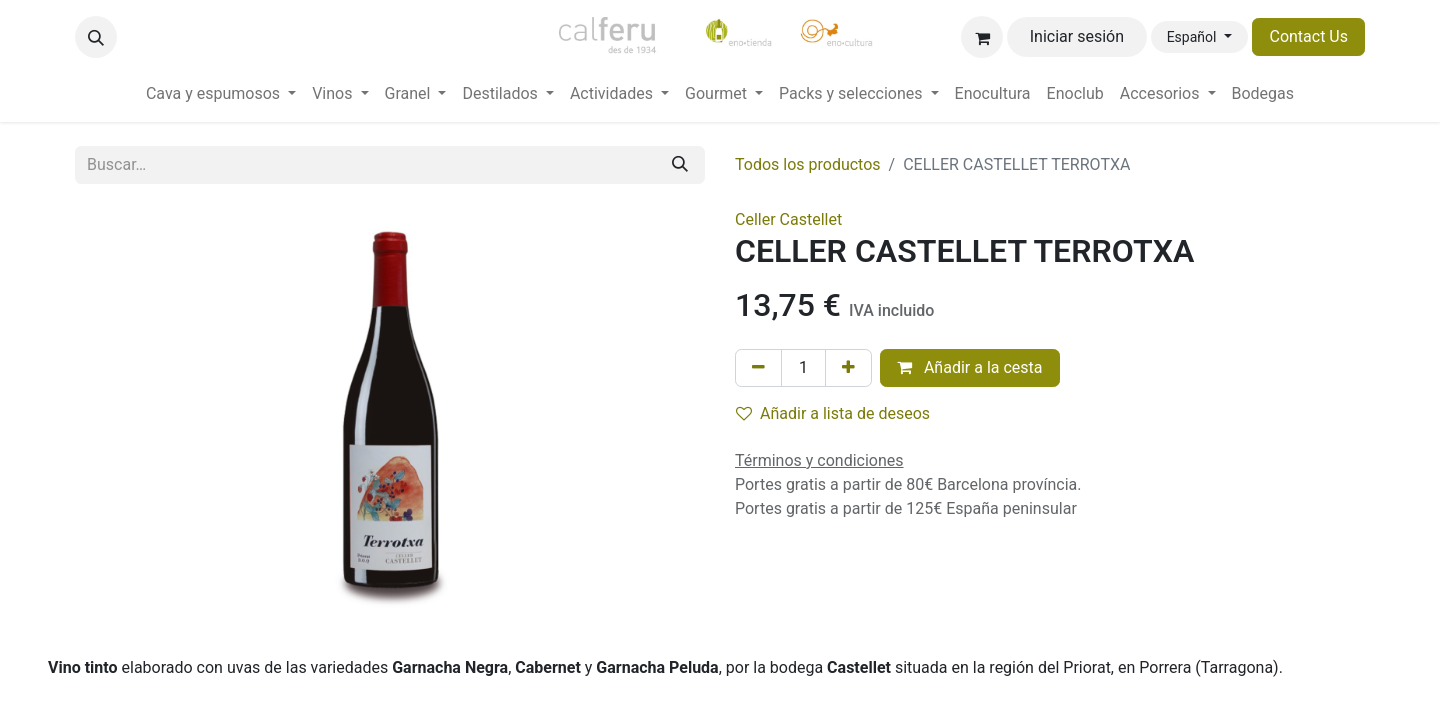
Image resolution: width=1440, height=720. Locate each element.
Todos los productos (808, 164)
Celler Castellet (788, 219)
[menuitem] (221, 94)
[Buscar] (680, 165)
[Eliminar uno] (758, 368)
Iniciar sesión (1077, 36)
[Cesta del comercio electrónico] (982, 37)
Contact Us (1308, 36)
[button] (96, 37)
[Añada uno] (848, 368)
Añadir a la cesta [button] (970, 367)
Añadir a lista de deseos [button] (833, 413)
